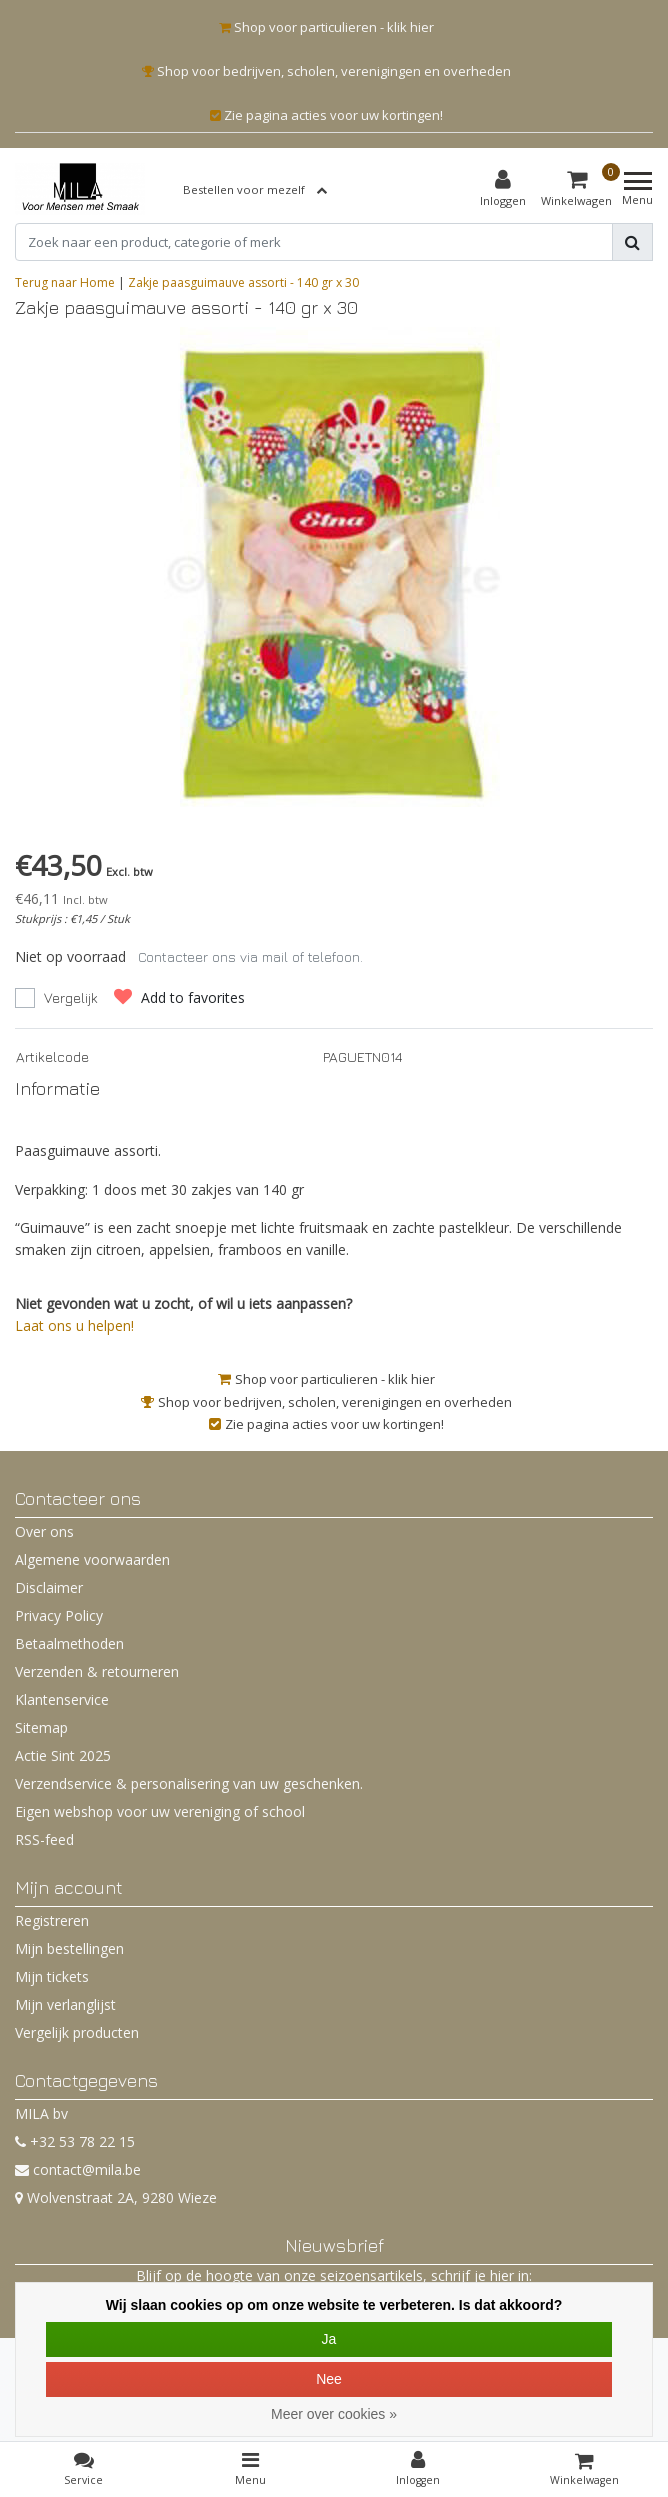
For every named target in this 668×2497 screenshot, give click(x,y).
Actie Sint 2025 (63, 1755)
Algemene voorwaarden (92, 1559)
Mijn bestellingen (69, 1948)
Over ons (44, 1531)
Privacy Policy (59, 1615)
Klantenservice (62, 1699)
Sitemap (41, 1727)
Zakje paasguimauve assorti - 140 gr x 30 (243, 282)
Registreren (52, 1920)
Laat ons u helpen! (74, 1325)
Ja (329, 2339)
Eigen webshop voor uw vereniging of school (160, 1811)
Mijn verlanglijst (65, 2004)
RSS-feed (44, 1839)
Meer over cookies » (334, 2414)
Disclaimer (49, 1587)
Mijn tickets (52, 1976)
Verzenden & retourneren (97, 1671)
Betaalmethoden (69, 1643)
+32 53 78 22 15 (75, 2141)
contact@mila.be (78, 2169)
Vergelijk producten (77, 2032)
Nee (329, 2379)
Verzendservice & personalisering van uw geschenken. (189, 1783)
